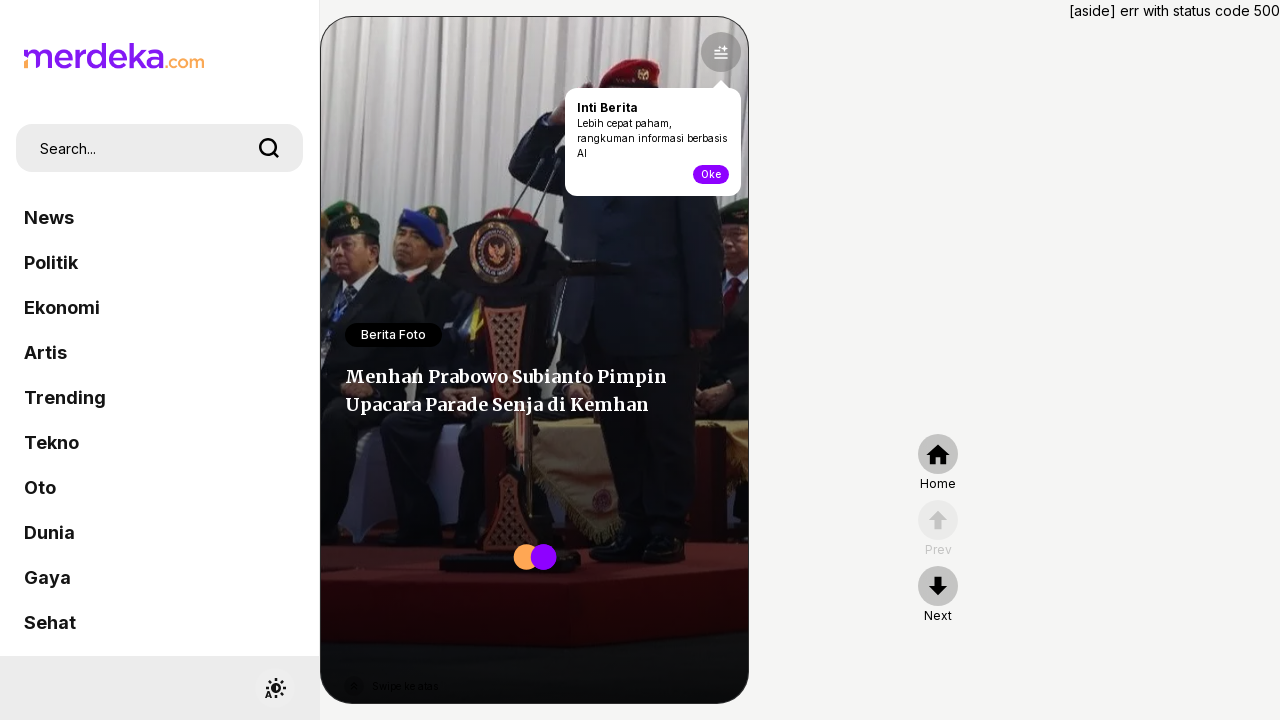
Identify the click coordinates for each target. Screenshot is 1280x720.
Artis (45, 352)
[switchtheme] (275, 688)
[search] (269, 148)
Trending (65, 397)
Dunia (49, 532)
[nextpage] (938, 595)
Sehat (50, 622)
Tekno (51, 442)
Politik (51, 262)
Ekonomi (62, 307)
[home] (938, 463)
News (49, 217)
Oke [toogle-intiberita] (711, 174)
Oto (40, 487)
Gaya (47, 577)
